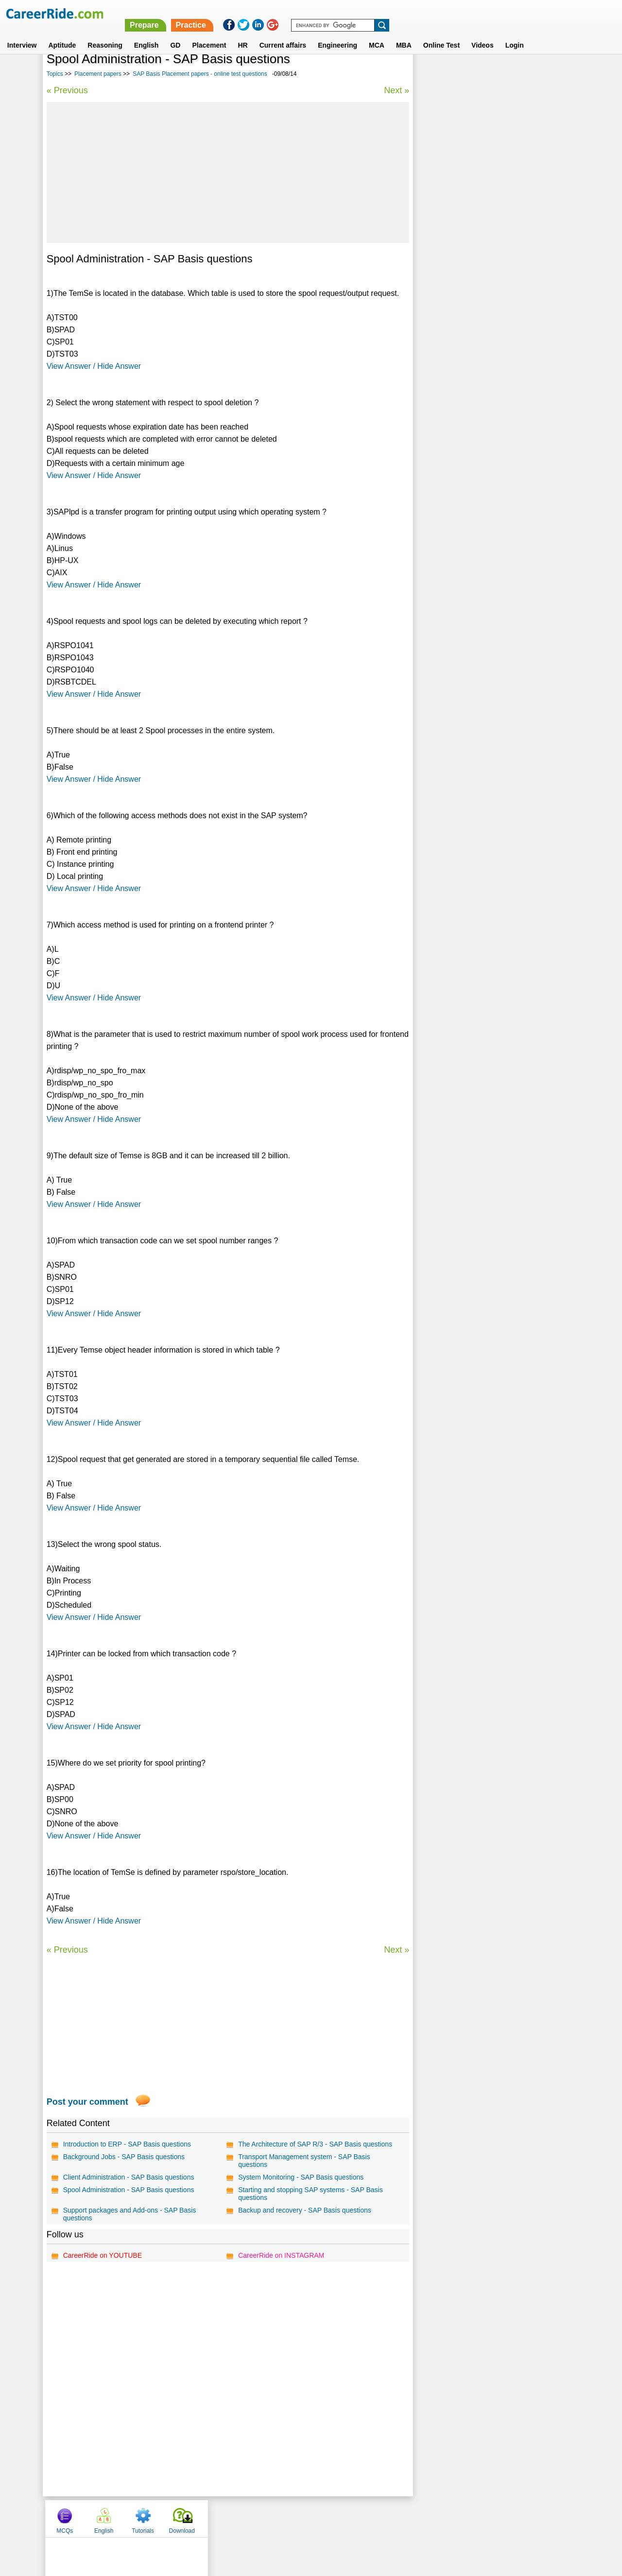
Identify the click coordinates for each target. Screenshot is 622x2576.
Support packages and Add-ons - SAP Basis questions (129, 2214)
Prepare (370, 13)
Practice (417, 13)
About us (222, 2518)
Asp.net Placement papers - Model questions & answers (491, 289)
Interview (22, 33)
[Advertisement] (227, 172)
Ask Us (346, 2518)
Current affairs (282, 33)
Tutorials (512, 74)
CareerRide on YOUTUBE (102, 2255)
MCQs (433, 74)
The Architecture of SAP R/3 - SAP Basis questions (315, 2144)
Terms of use (306, 2518)
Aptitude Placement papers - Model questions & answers (493, 237)
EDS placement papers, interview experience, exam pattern (489, 340)
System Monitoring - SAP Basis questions (300, 2177)
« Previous (67, 90)
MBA (404, 33)
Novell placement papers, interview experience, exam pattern (492, 263)
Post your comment (87, 2102)
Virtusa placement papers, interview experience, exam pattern (493, 366)
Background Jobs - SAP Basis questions (124, 2157)
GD (175, 33)
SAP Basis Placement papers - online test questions (200, 73)
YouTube (379, 2518)
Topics (55, 73)
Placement (209, 33)
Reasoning (104, 33)
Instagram (417, 2518)
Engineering (337, 33)
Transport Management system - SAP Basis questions (304, 2160)
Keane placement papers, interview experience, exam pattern (492, 315)
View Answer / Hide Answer (94, 366)
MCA (376, 33)
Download (550, 74)
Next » (395, 90)
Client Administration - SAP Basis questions (128, 2177)
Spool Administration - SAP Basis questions (128, 2190)
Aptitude (62, 33)
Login (514, 33)
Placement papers (97, 73)
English (146, 33)
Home (191, 2518)
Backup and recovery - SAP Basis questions (304, 2210)
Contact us (261, 2518)
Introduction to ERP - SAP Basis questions (127, 2144)
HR (242, 33)
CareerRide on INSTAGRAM (281, 2255)
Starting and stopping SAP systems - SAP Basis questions (310, 2193)
